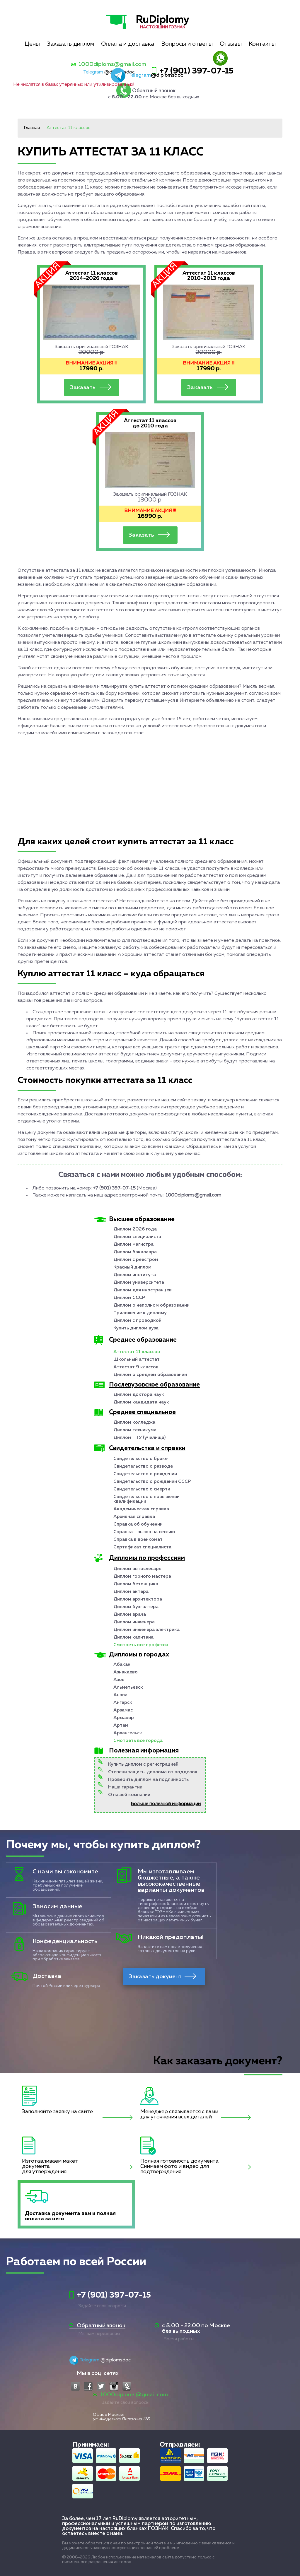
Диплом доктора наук (138, 1394)
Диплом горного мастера (142, 1576)
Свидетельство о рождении (145, 1474)
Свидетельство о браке (140, 1458)
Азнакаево (125, 1672)
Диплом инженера (134, 1622)
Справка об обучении (138, 1524)
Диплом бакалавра (135, 1252)
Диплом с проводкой (137, 1320)
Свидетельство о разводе (143, 1466)
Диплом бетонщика (135, 1584)
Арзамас (123, 1710)
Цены (32, 44)
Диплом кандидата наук (141, 1402)
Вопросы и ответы (187, 44)
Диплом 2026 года (135, 1229)
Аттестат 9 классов (135, 1367)
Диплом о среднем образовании (150, 1374)
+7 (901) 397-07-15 (196, 71)
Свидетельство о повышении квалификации (146, 1499)
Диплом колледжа (134, 1422)
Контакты (262, 44)
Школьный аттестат (136, 1359)
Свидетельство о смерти (141, 1489)
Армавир (123, 1718)
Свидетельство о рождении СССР (152, 1481)
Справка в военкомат (138, 1539)
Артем (120, 1725)
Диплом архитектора (137, 1599)
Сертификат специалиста (142, 1547)
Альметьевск (128, 1687)
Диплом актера (131, 1591)
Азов (119, 1680)
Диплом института (134, 1275)
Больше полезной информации (166, 1804)
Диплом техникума (134, 1430)
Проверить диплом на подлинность (148, 1779)
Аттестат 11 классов (136, 1352)
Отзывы (231, 44)
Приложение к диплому (140, 1313)
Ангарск (122, 1702)
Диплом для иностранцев (142, 1290)
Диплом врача (129, 1614)
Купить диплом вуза (135, 1328)
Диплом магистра (133, 1244)
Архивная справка (134, 1516)
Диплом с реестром (135, 1259)
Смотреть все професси (140, 1645)
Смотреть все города (138, 1740)
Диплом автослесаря (137, 1569)
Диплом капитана (133, 1637)
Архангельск (127, 1733)
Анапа (120, 1695)
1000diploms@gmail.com (112, 64)
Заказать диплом (70, 44)
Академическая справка (141, 1509)
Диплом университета (138, 1282)
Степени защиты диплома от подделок (152, 1772)
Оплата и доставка (127, 44)
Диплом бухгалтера (135, 1607)
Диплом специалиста (137, 1237)
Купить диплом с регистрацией (143, 1764)
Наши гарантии (125, 1787)
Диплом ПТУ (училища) (139, 1437)
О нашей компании (129, 1795)
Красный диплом (132, 1267)
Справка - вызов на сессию (144, 1532)
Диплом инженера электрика (146, 1629)
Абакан (121, 1664)
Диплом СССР (129, 1297)
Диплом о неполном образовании (151, 1305)
